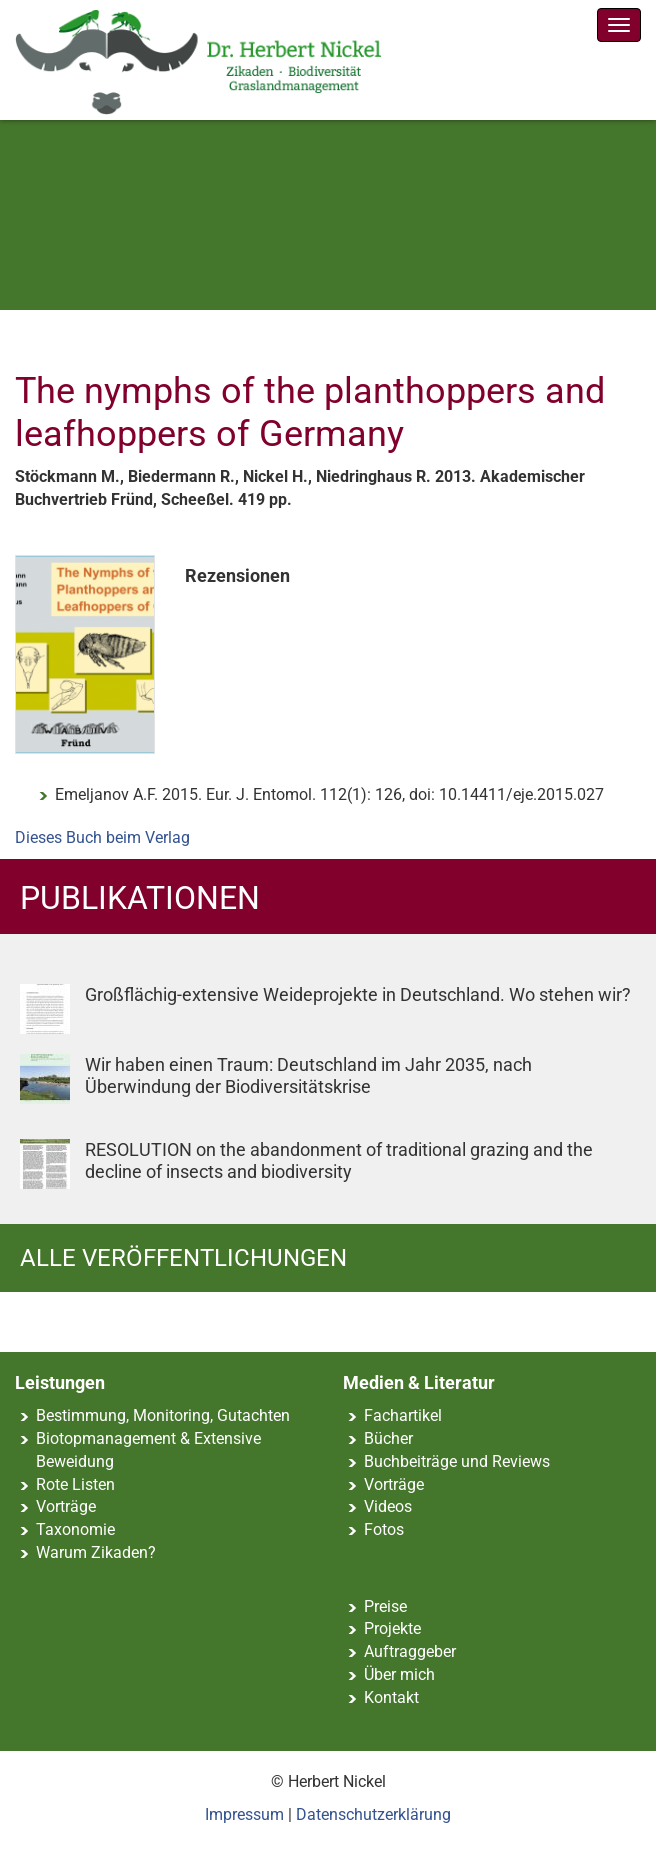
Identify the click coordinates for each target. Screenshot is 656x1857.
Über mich (399, 1674)
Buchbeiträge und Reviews (457, 1461)
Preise (385, 1606)
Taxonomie (75, 1529)
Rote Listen (75, 1484)
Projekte (392, 1628)
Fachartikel (403, 1415)
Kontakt (391, 1697)
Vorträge (66, 1506)
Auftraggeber (410, 1651)
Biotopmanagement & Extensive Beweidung (148, 1450)
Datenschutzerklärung (373, 1814)
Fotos (384, 1529)
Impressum (244, 1814)
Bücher (388, 1438)
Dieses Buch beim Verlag (102, 837)
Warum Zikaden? (96, 1552)
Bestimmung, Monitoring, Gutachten (163, 1415)
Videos (388, 1506)
